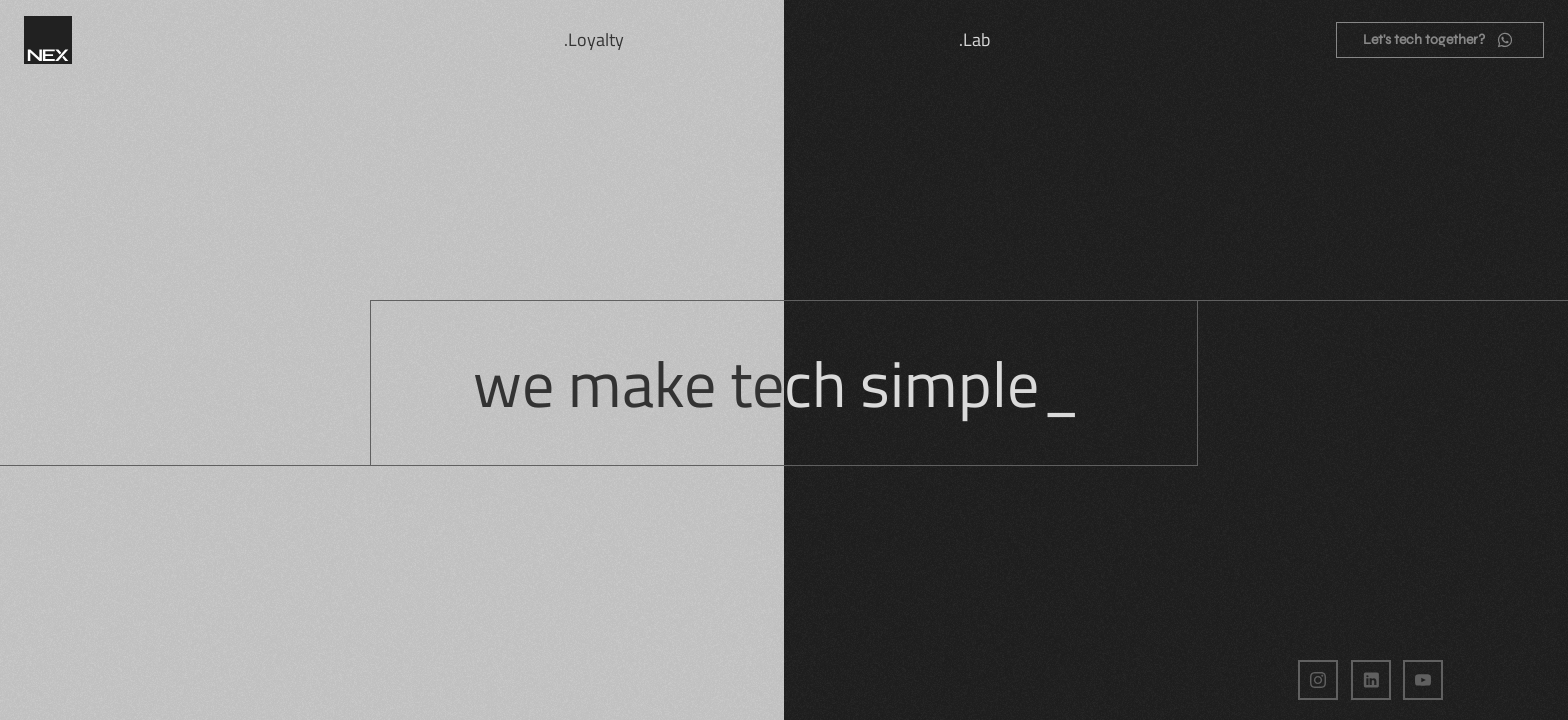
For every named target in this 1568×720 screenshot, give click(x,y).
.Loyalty (594, 40)
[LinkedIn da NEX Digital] (1371, 680)
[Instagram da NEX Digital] (1318, 680)
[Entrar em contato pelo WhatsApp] (1440, 40)
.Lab (974, 40)
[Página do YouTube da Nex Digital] (1423, 680)
